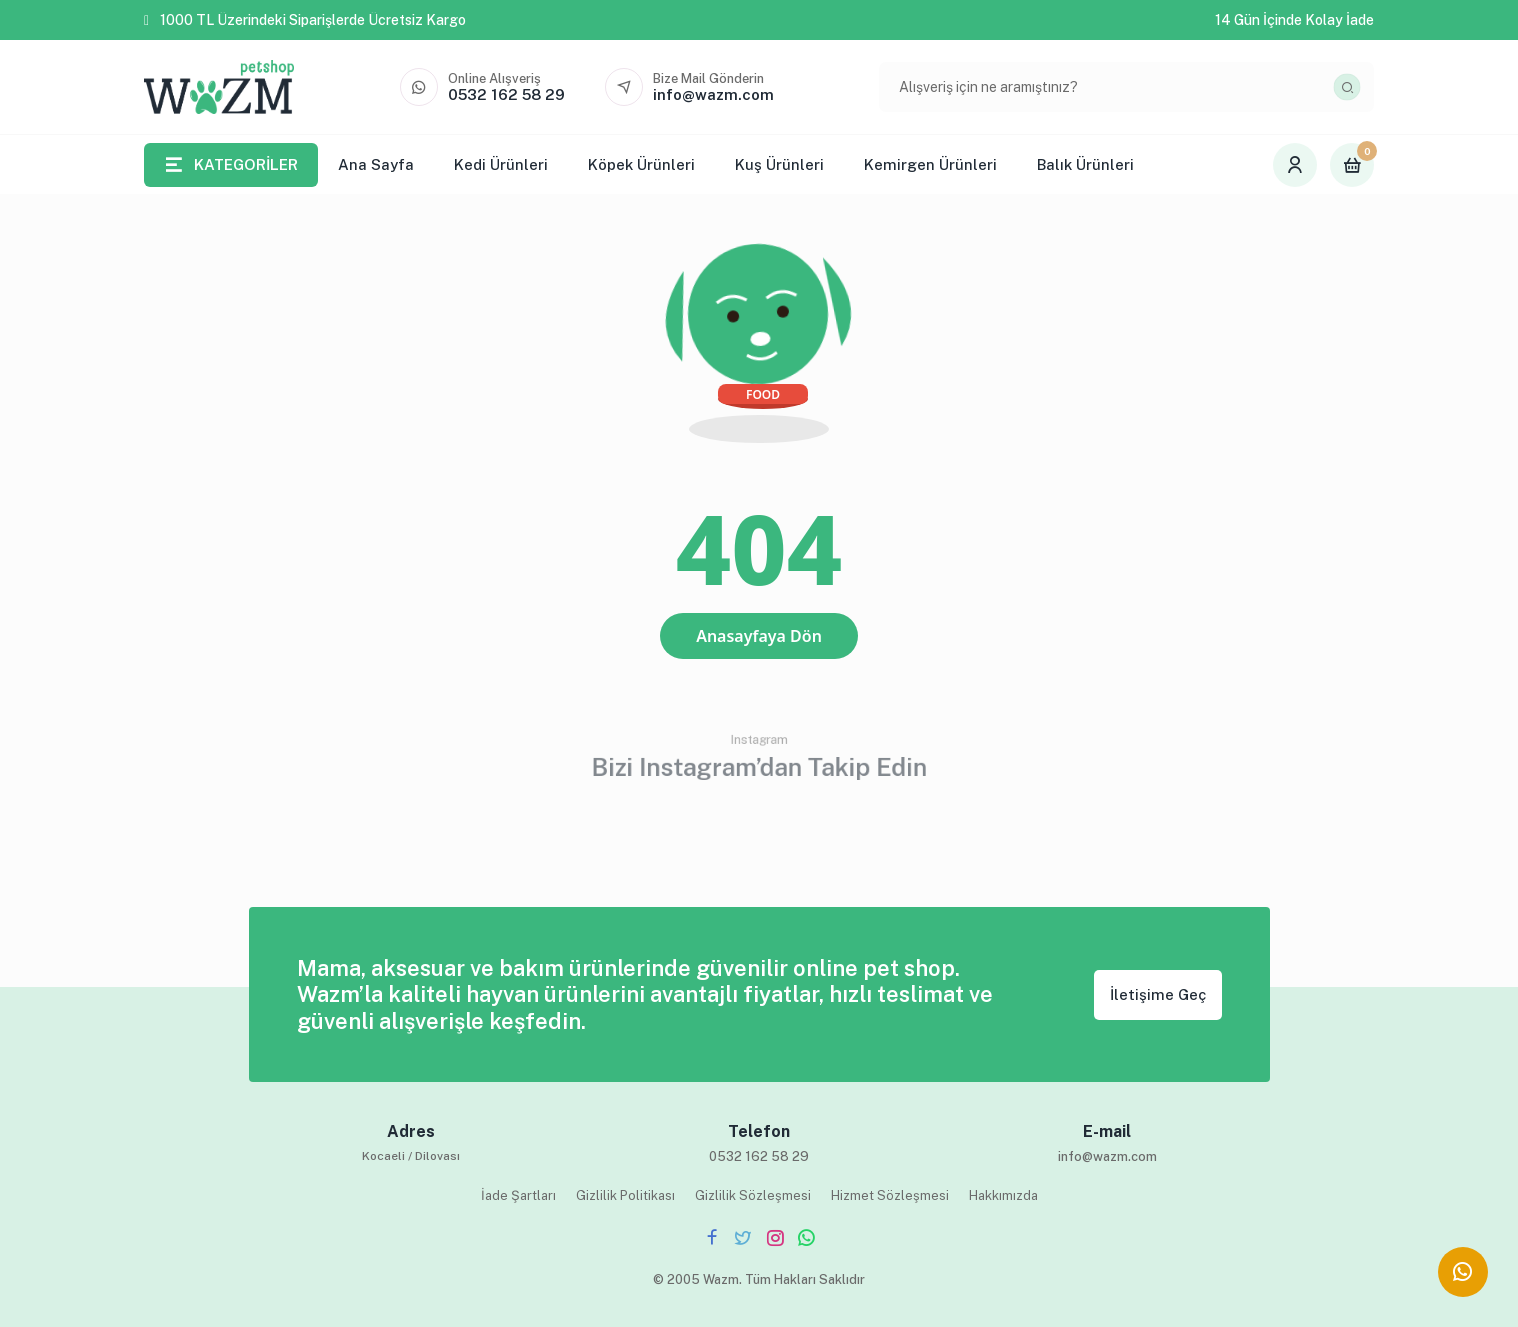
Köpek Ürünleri (641, 164)
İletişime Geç (1158, 994)
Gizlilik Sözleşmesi (753, 1195)
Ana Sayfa (376, 164)
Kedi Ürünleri (501, 164)
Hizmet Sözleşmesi (890, 1195)
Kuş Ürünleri (779, 164)
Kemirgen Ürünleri (930, 164)
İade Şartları (518, 1195)
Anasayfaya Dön (759, 636)
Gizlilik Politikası (625, 1195)
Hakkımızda (1003, 1195)
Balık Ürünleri (1085, 164)
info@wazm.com (1107, 1156)
